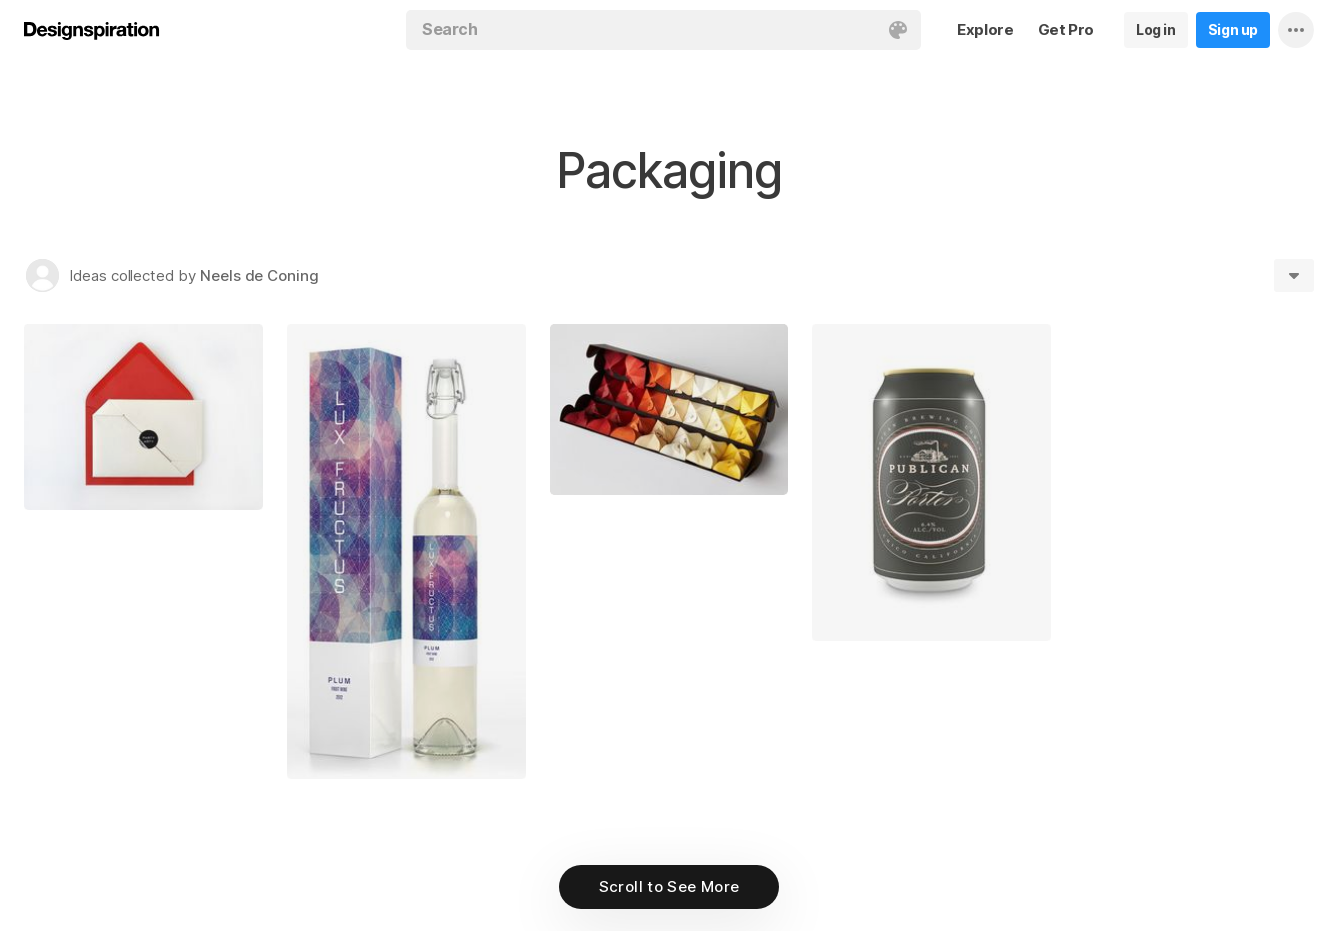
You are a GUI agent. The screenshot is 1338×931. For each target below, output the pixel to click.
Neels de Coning (259, 275)
